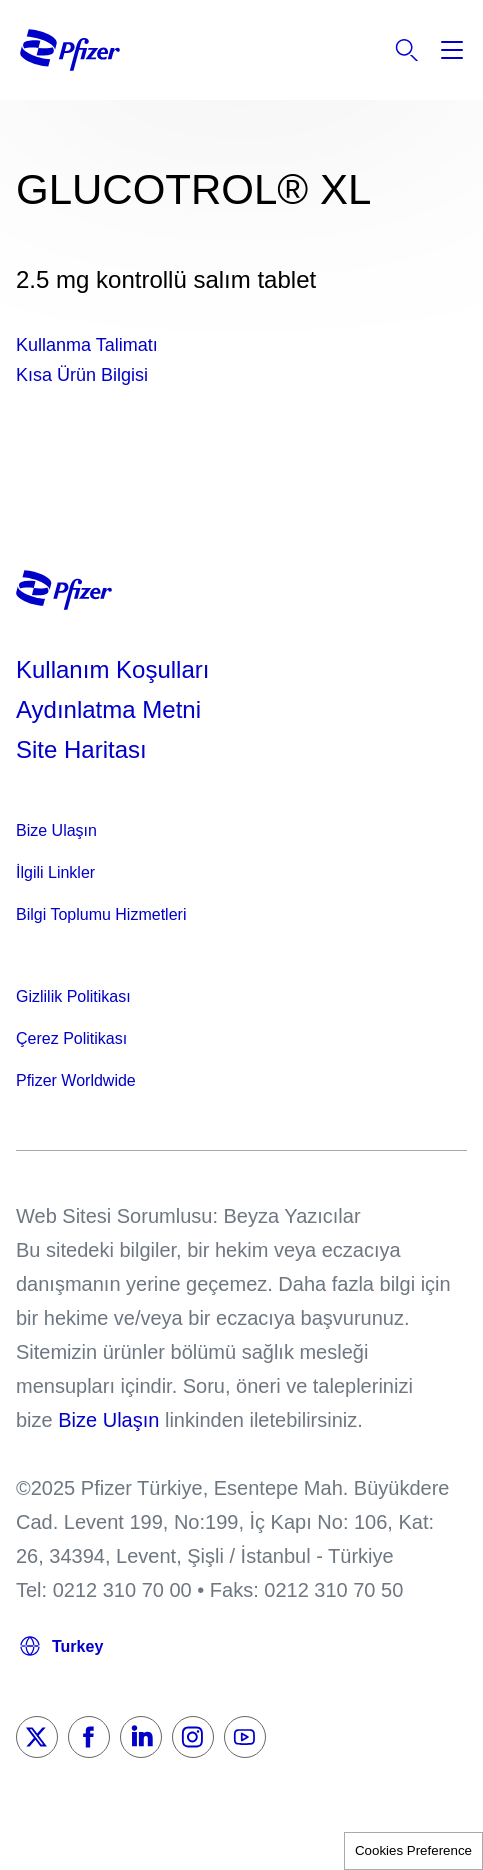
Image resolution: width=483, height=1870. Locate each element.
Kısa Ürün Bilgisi (82, 375)
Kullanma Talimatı (87, 345)
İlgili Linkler (55, 872)
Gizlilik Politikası (73, 996)
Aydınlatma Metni (108, 709)
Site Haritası (81, 749)
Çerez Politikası (71, 1038)
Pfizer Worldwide (76, 1080)
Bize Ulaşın (56, 830)
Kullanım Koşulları (112, 669)
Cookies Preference (413, 1850)
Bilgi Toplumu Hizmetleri (101, 914)
